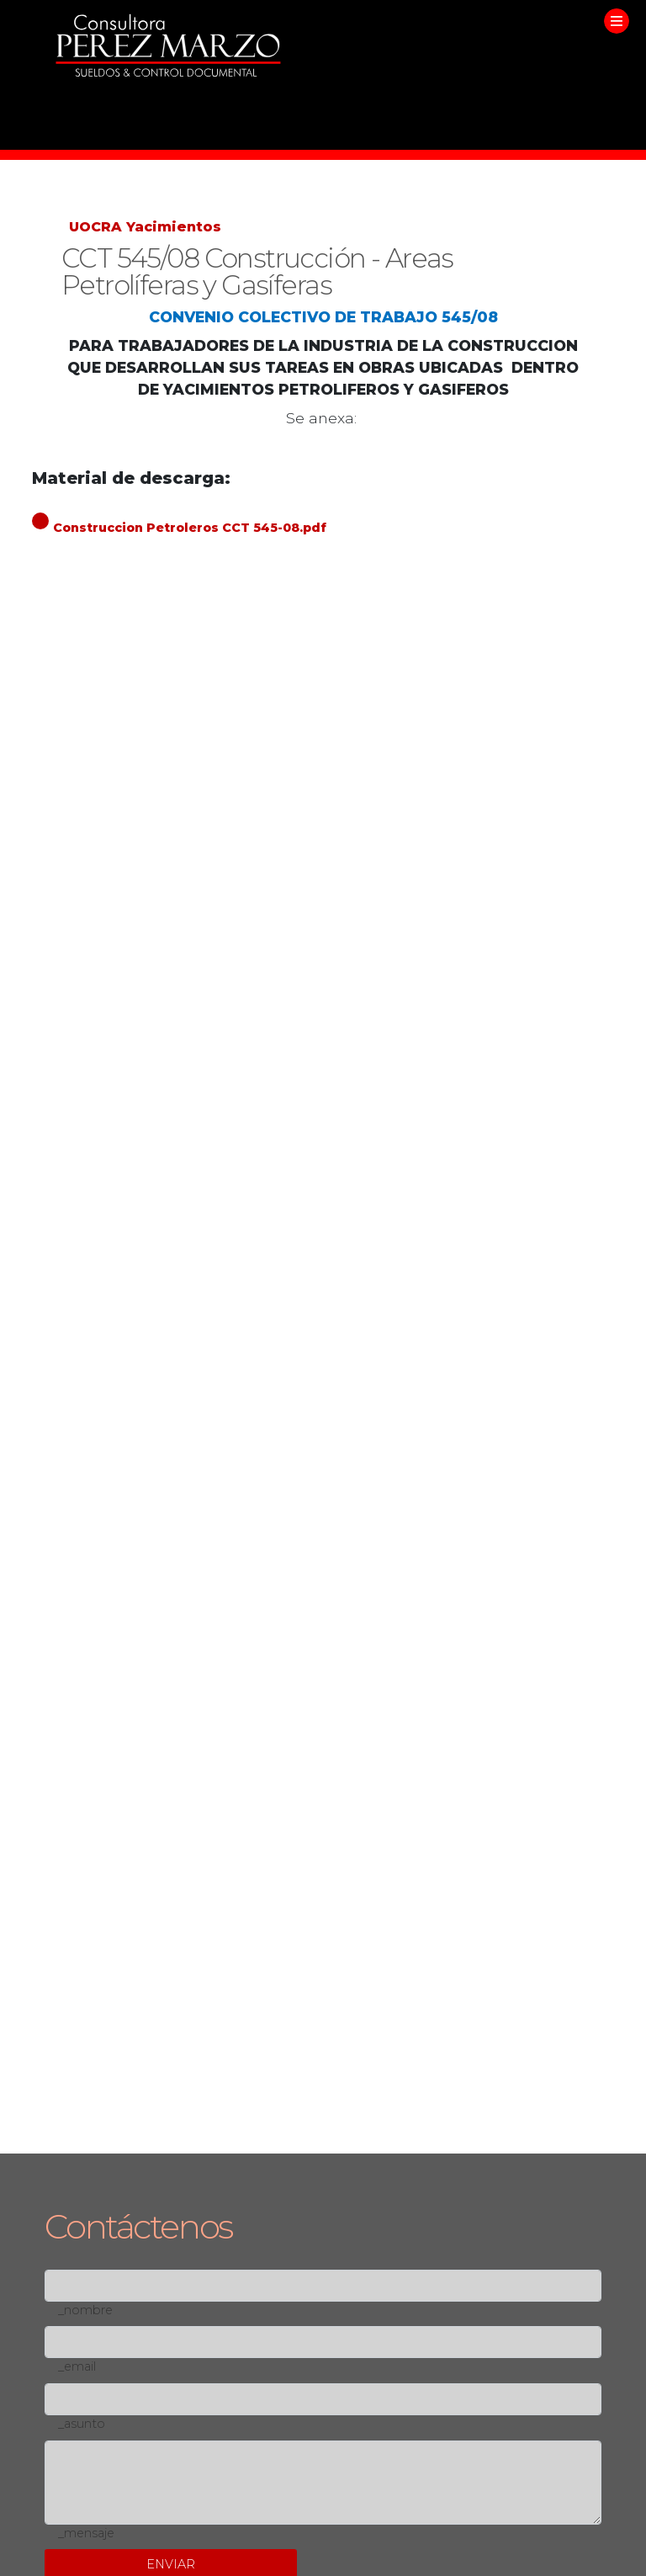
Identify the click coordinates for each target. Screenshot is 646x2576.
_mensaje (86, 2533)
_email (77, 2366)
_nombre (85, 2310)
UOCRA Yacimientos (145, 227)
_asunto (81, 2423)
